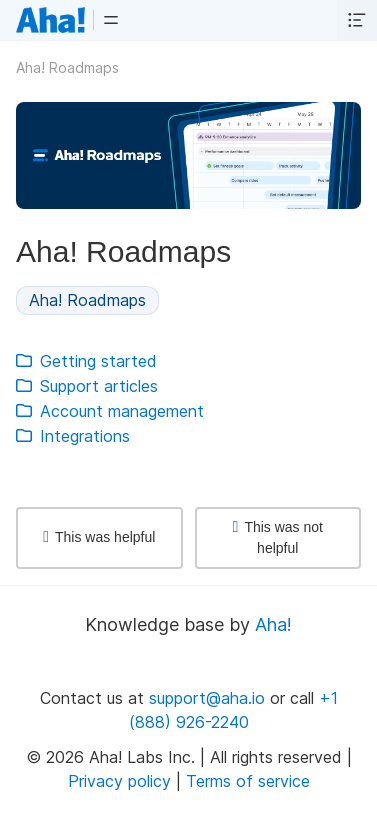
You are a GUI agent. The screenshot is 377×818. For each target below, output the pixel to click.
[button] (111, 20)
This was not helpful (278, 537)
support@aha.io (207, 698)
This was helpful (99, 537)
